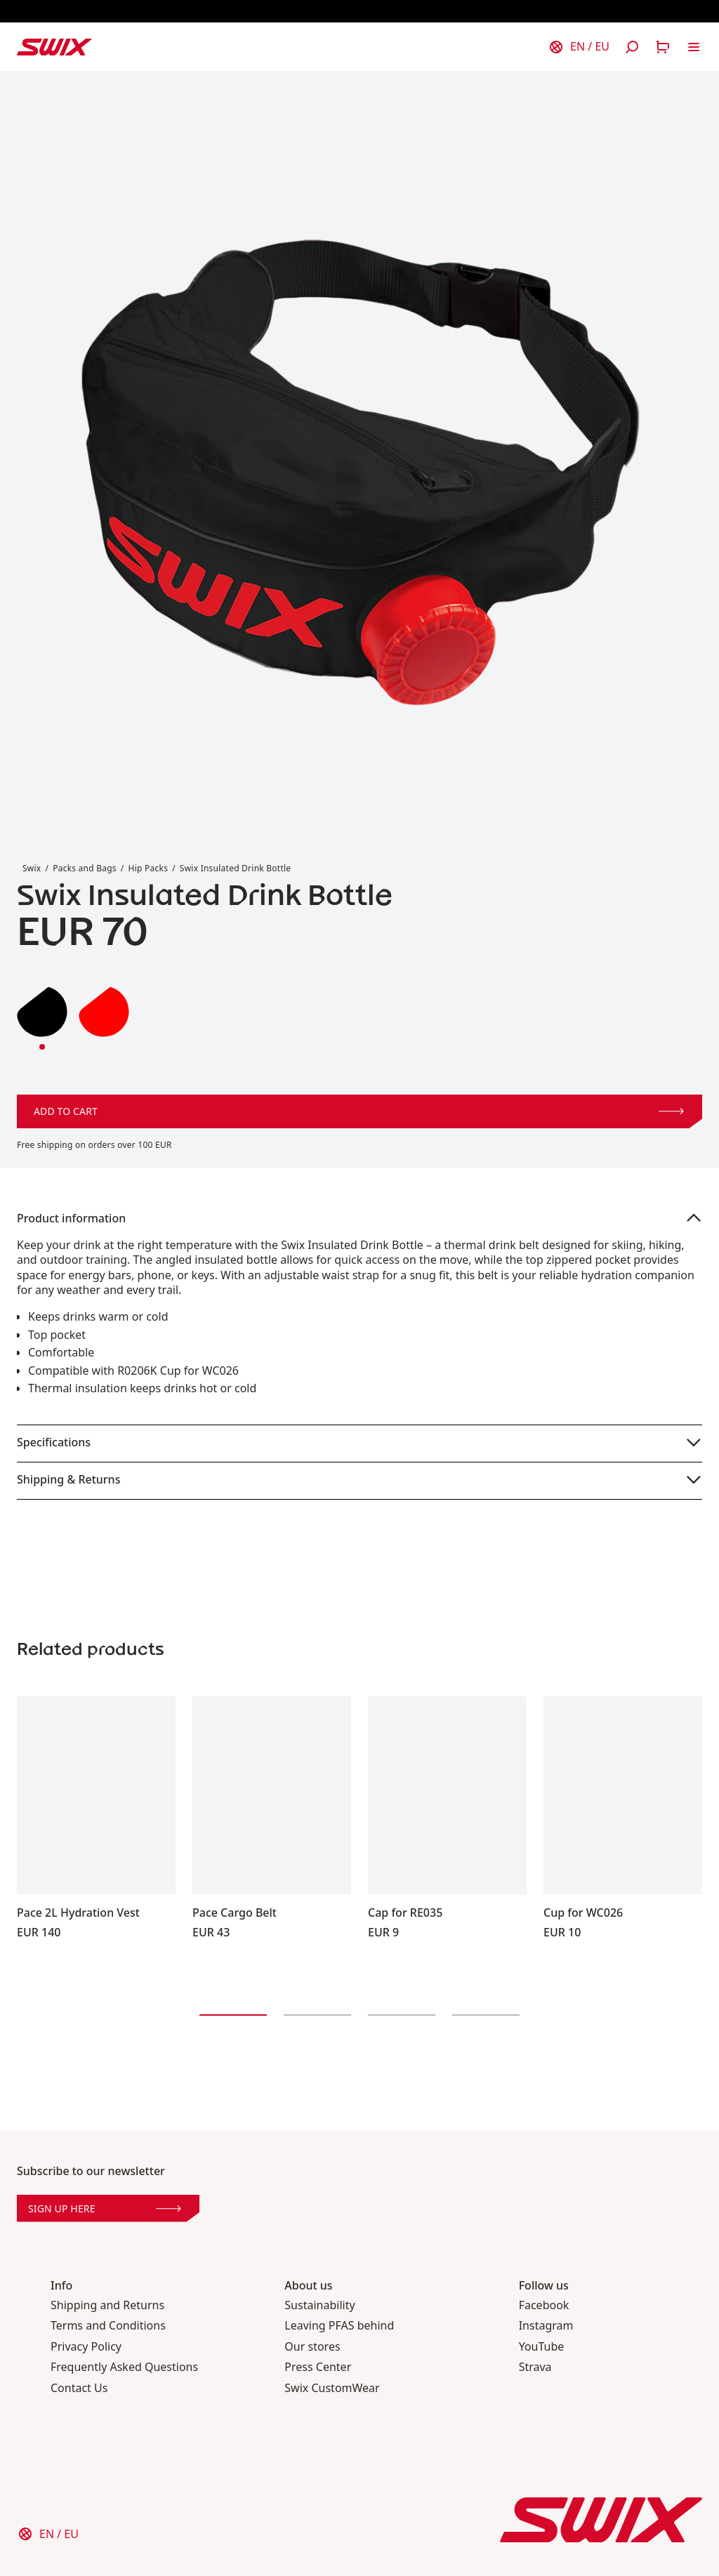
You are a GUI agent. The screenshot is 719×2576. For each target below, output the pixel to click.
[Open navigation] (694, 47)
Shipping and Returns (107, 2305)
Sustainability (319, 2305)
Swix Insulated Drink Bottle (235, 868)
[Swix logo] (54, 47)
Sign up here (104, 2208)
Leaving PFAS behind (339, 2325)
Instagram (546, 2325)
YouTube (542, 2346)
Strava (535, 2367)
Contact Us (79, 2388)
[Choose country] (578, 47)
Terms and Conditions (108, 2325)
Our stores (312, 2346)
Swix (31, 868)
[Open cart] (663, 47)
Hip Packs (148, 868)
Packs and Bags (85, 868)
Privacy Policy (86, 2346)
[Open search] (632, 47)
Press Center (317, 2367)
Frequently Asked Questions (124, 2367)
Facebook (544, 2305)
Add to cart (359, 1111)
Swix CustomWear (331, 2388)
